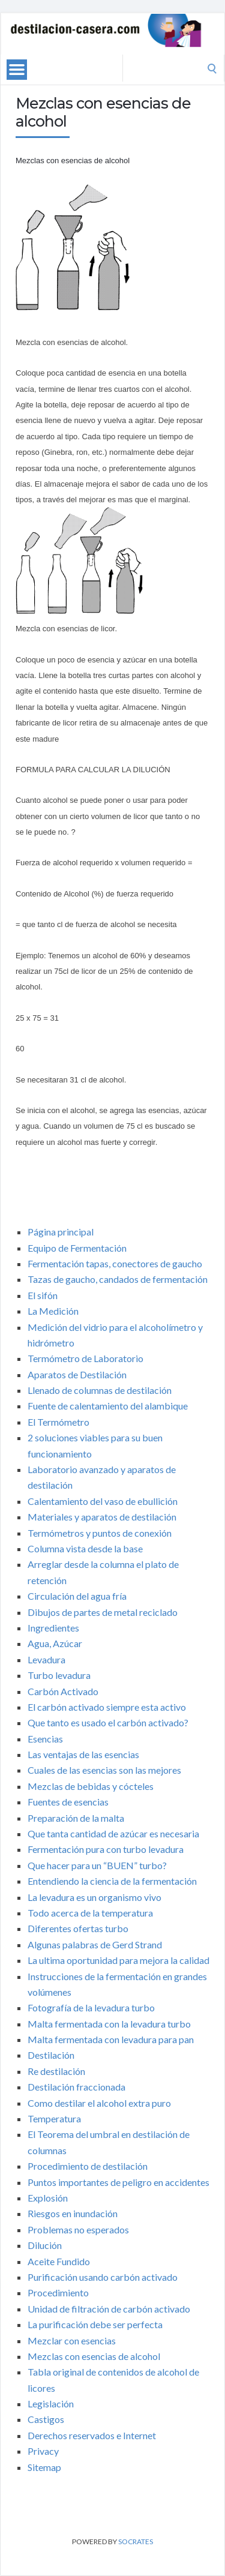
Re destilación (56, 2071)
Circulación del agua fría (77, 1596)
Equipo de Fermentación (77, 1247)
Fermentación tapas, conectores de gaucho (115, 1263)
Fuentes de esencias (68, 1801)
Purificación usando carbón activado (103, 2277)
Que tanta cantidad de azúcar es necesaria (113, 1833)
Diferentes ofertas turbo (78, 1928)
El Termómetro (58, 1422)
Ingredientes (53, 1627)
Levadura (46, 1659)
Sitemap (44, 2467)
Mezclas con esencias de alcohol (94, 2356)
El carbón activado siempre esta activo (107, 1707)
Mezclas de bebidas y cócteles (91, 1786)
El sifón (43, 1295)
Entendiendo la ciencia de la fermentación (112, 1881)
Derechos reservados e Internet (92, 2435)
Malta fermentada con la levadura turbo (109, 2023)
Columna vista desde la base (85, 1548)
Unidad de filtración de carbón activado (109, 2308)
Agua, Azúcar (55, 1643)
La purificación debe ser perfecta (95, 2324)
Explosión (48, 2197)
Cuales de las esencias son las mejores (104, 1770)
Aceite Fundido (59, 2261)
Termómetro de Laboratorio (85, 1358)
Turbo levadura (59, 1675)
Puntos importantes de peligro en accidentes (118, 2182)
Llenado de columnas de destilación (100, 1390)
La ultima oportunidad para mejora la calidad (118, 1960)
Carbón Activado (63, 1691)
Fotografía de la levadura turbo (91, 2007)
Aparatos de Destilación (77, 1374)
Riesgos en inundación (73, 2213)
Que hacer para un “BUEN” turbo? (97, 1865)
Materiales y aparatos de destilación (102, 1516)
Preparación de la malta (76, 1818)
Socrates (135, 2541)
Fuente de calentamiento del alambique (108, 1405)
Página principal (61, 1231)
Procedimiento (58, 2292)
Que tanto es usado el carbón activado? (108, 1722)
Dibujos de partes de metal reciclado (103, 1612)
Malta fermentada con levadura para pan (111, 2039)
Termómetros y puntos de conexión (100, 1533)
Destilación (51, 2055)
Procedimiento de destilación (88, 2166)
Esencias (45, 1738)
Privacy (43, 2451)
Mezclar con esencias (72, 2340)
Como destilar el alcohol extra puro (99, 2103)
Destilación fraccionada (76, 2086)
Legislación (51, 2403)
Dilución (45, 2245)
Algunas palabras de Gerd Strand (95, 1944)
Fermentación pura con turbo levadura (106, 1849)
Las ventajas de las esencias (83, 1754)
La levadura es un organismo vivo (94, 1897)
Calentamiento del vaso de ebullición (103, 1501)
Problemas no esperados (78, 2229)
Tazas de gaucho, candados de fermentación (118, 1279)
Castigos (46, 2419)
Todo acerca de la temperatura (90, 1912)
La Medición (53, 1311)
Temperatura (54, 2118)
